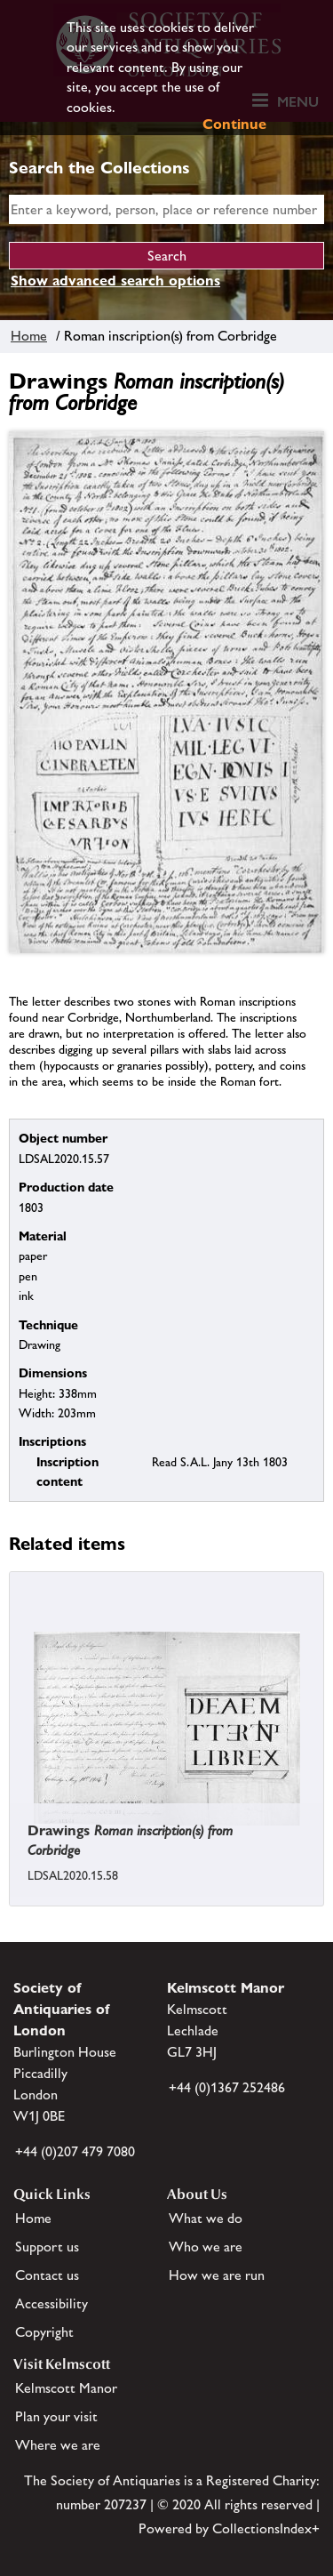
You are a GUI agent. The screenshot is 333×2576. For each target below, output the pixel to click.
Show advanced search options (115, 280)
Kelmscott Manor (66, 2387)
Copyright (44, 2331)
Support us (47, 2246)
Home (29, 335)
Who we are (205, 2246)
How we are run (217, 2275)
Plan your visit (56, 2416)
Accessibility (51, 2303)
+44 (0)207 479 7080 (75, 2151)
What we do (205, 2218)
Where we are (57, 2444)
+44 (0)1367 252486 (227, 2087)
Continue (234, 124)
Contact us (47, 2275)
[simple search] (166, 209)
